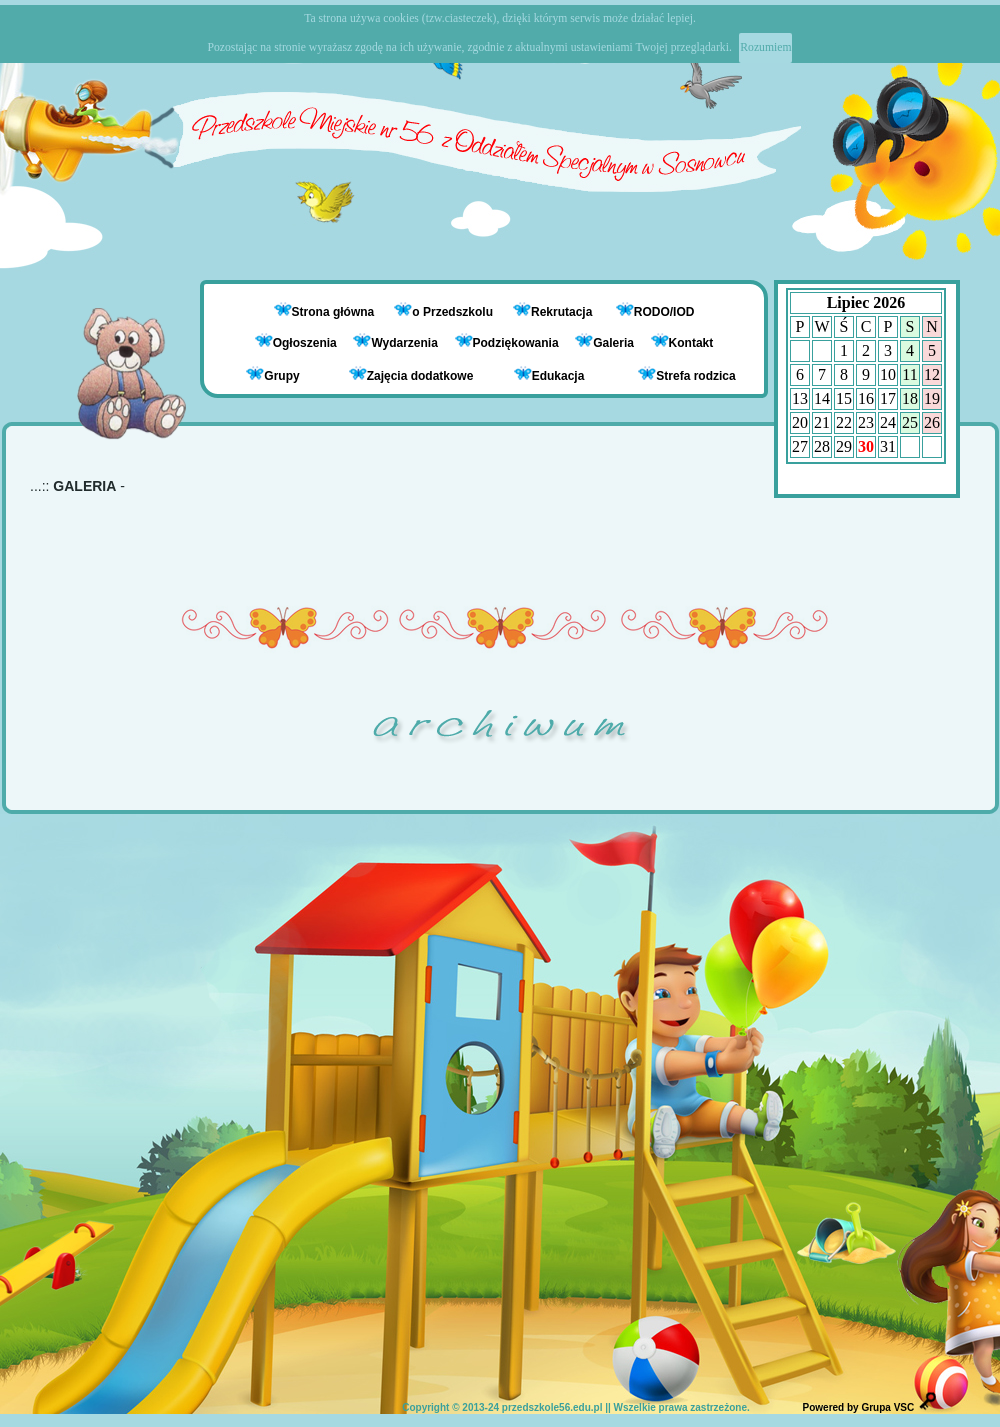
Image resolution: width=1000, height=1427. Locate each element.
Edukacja (549, 374)
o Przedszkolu (454, 312)
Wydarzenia (395, 343)
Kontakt (691, 343)
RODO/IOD (664, 312)
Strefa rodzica (686, 374)
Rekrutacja (563, 312)
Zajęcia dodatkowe (411, 374)
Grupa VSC (887, 1407)
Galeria (604, 343)
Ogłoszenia (296, 343)
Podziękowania (507, 343)
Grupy (272, 374)
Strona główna (335, 312)
